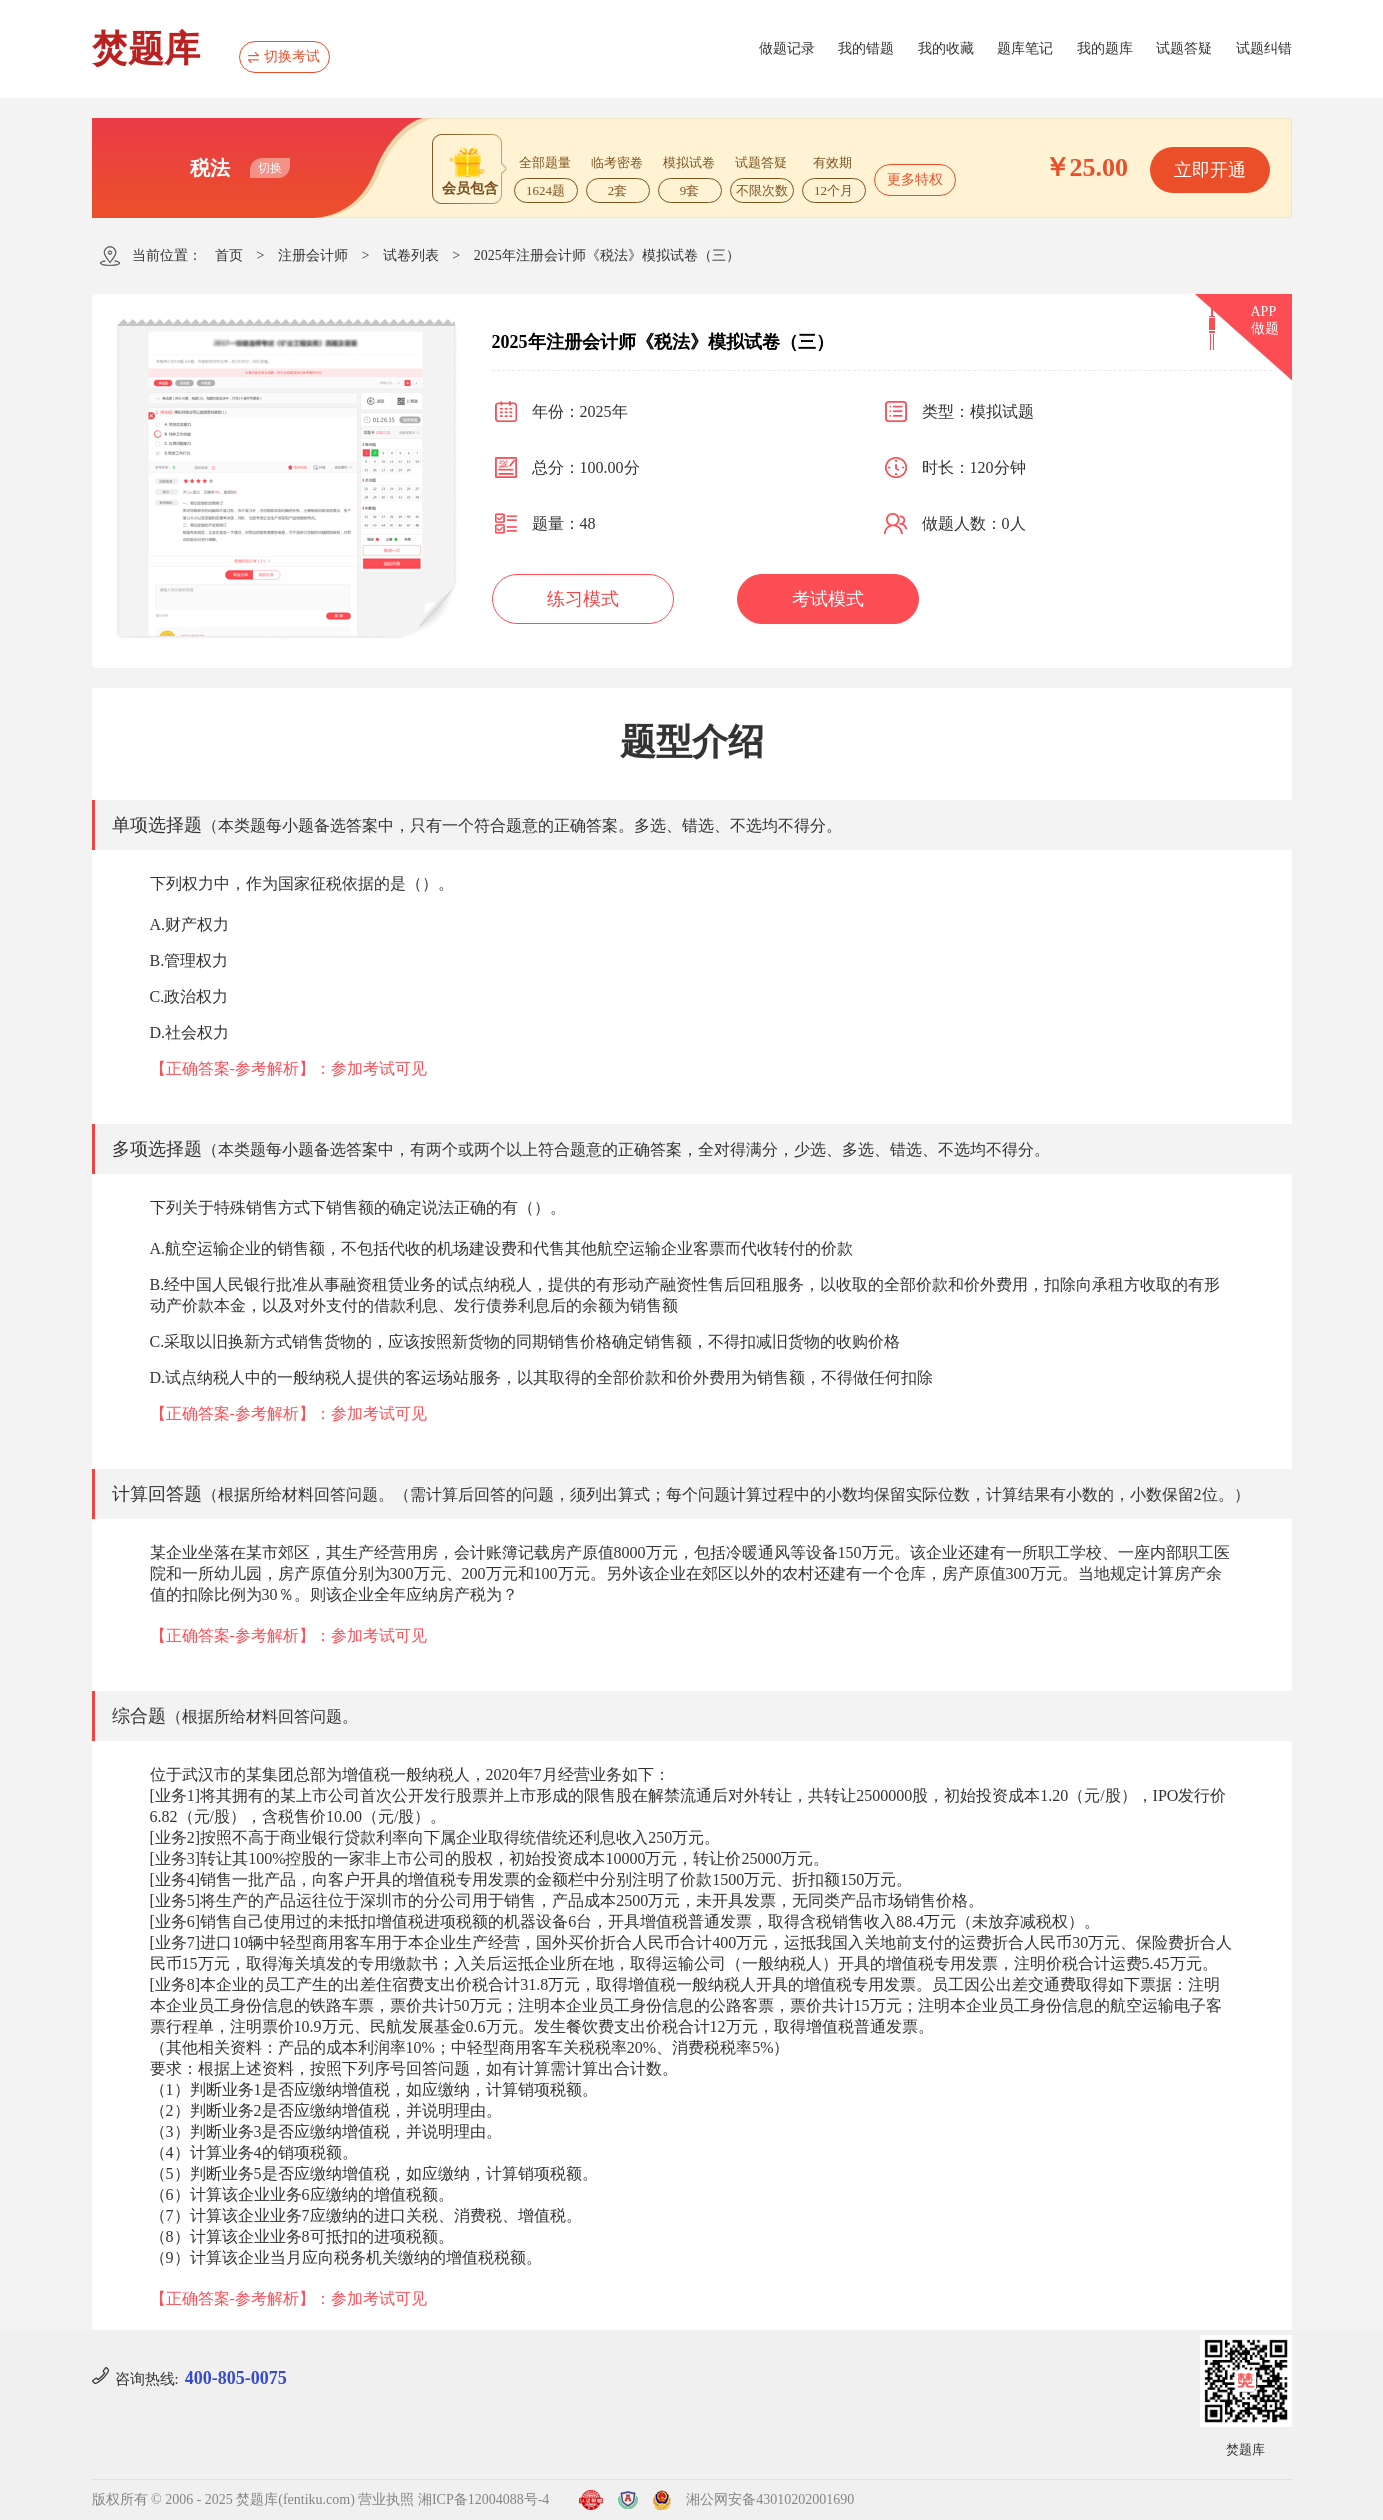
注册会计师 (313, 255)
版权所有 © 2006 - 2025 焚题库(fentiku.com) (223, 2499)
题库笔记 (1025, 48)
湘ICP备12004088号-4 (483, 2499)
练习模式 (583, 599)
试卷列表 (411, 255)
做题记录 (787, 48)
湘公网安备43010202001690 (770, 2499)
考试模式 (828, 599)
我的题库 (1105, 48)
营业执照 (386, 2499)
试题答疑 (1184, 48)
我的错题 (866, 48)
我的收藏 (946, 48)
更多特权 (915, 179)
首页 (229, 255)
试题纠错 (1264, 48)
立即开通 (1210, 170)
